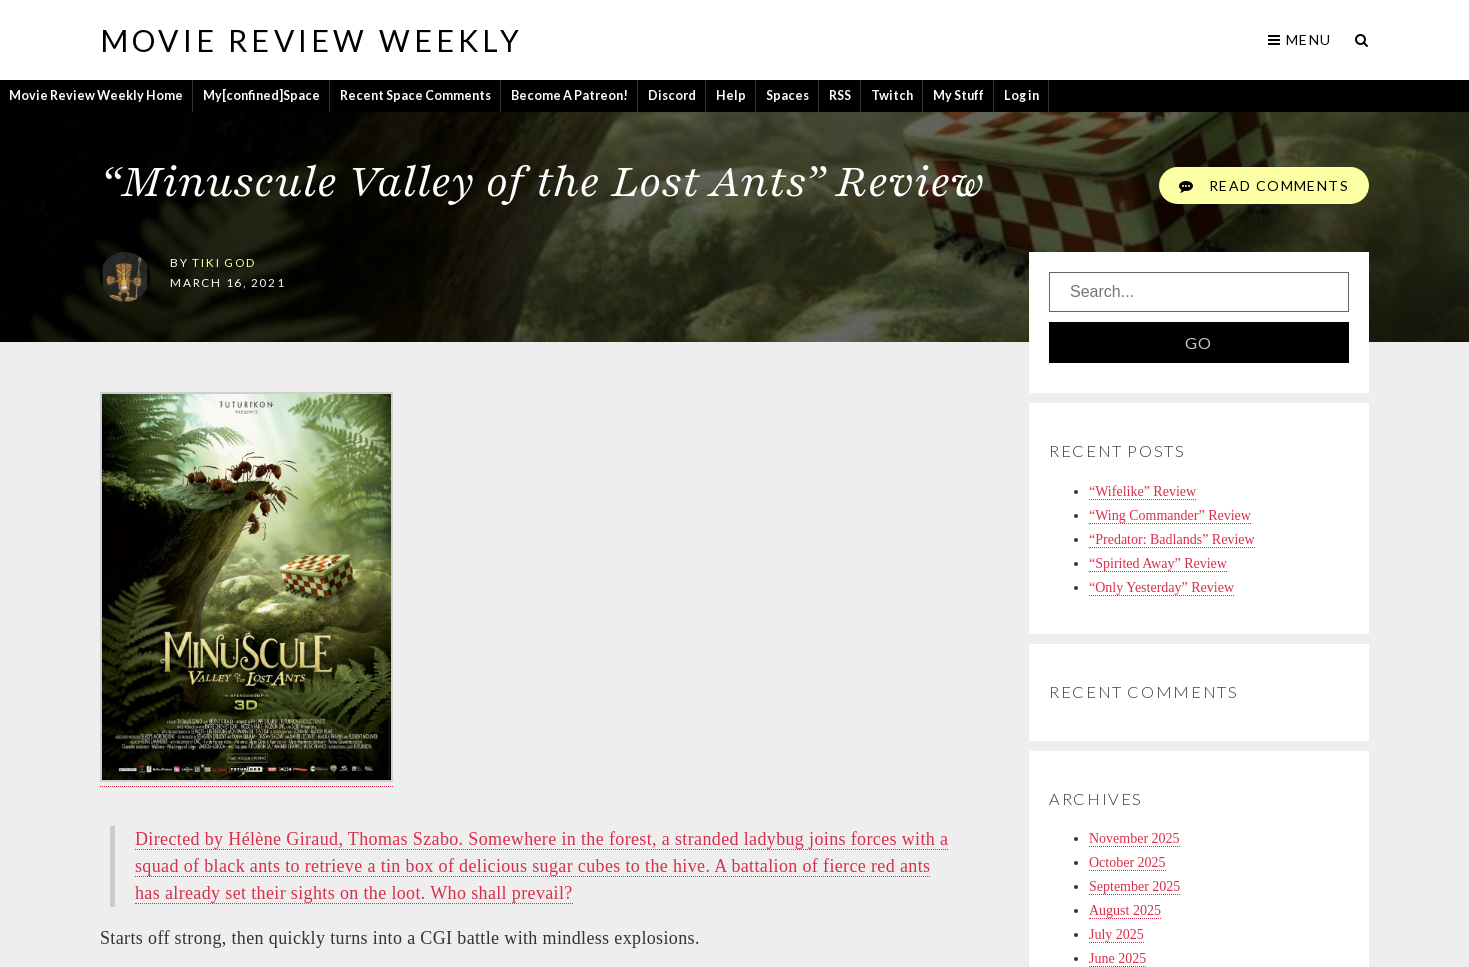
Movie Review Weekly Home (96, 95)
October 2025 (1127, 862)
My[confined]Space (261, 95)
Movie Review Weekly (311, 40)
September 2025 (1134, 886)
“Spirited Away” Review (1158, 563)
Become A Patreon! (569, 95)
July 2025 (1116, 934)
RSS (840, 95)
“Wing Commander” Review (1170, 515)
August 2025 (1125, 910)
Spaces (787, 95)
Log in (1021, 95)
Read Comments (1264, 185)
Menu (1299, 39)
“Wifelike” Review (1142, 491)
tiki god (223, 262)
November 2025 (1134, 838)
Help (731, 95)
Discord (672, 95)
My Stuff (958, 95)
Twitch (892, 95)
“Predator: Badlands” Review (1172, 539)
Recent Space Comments (415, 95)
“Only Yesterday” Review (1161, 587)
